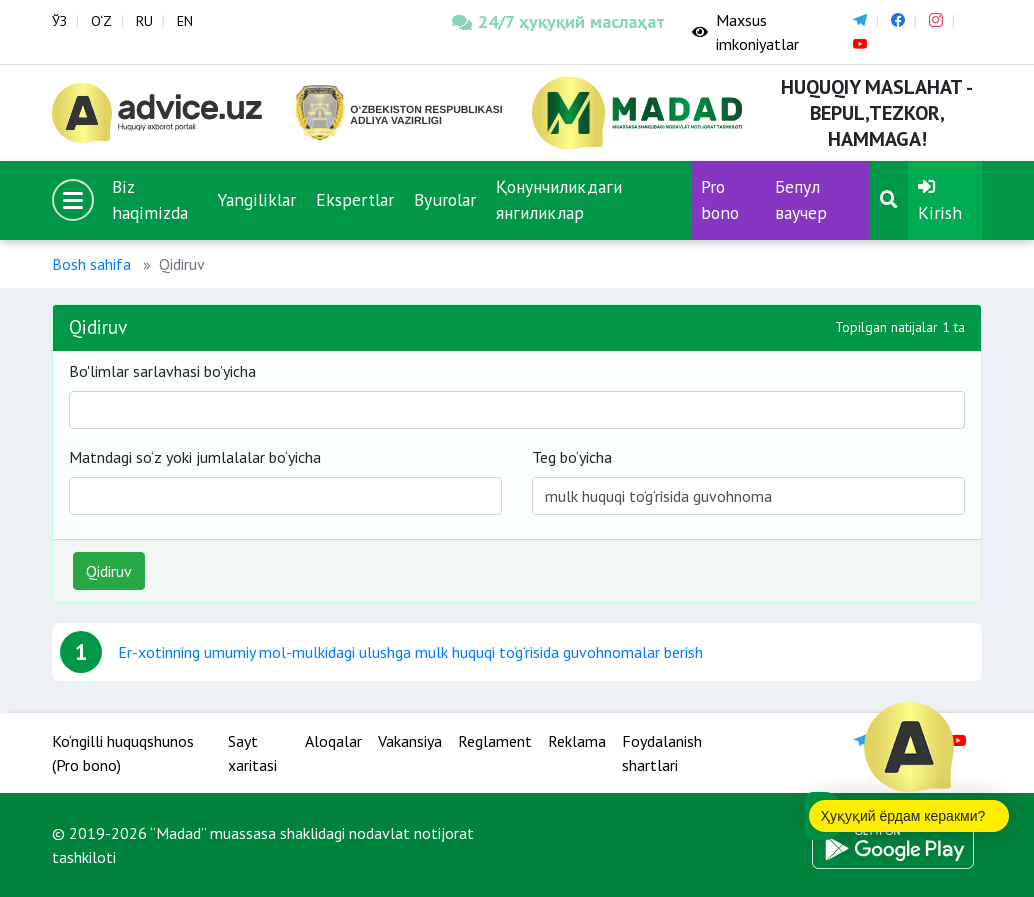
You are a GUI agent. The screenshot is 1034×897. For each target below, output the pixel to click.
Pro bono (720, 199)
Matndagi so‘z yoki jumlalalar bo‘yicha (195, 457)
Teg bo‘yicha (572, 457)
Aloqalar (333, 741)
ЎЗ (59, 21)
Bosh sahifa (91, 264)
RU (144, 21)
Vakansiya (410, 741)
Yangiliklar (256, 199)
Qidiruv (109, 571)
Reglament (495, 741)
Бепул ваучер (801, 199)
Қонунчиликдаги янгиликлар (559, 199)
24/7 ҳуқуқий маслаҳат (557, 21)
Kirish (940, 201)
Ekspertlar (355, 199)
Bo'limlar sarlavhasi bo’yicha (162, 371)
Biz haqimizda (150, 199)
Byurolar (445, 199)
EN (185, 21)
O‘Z (101, 21)
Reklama (577, 741)
